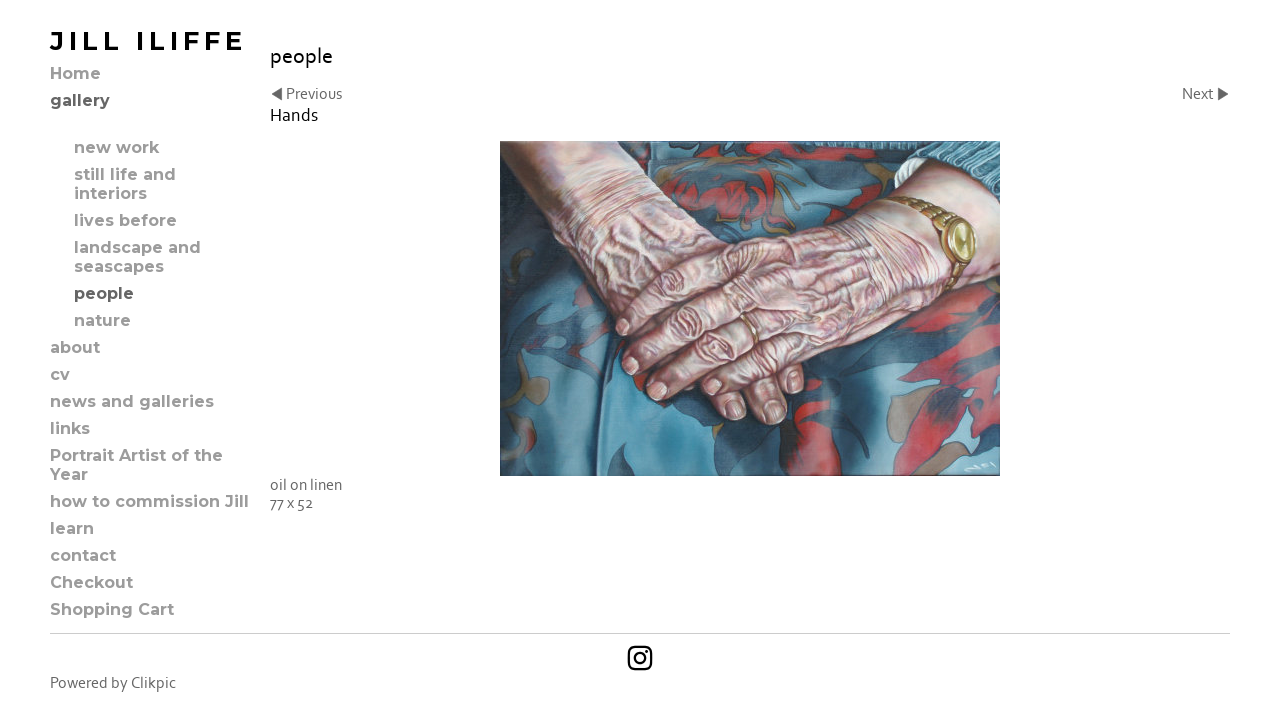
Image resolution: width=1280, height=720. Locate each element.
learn (72, 528)
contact (83, 555)
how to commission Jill (149, 501)
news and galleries (132, 401)
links (70, 428)
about (75, 347)
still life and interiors (125, 184)
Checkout (91, 582)
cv (60, 374)
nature (102, 320)
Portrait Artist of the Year (136, 465)
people (104, 293)
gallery (80, 100)
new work (116, 147)
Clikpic (153, 683)
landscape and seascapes (137, 257)
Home (75, 73)
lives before (125, 220)
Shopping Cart (112, 609)
